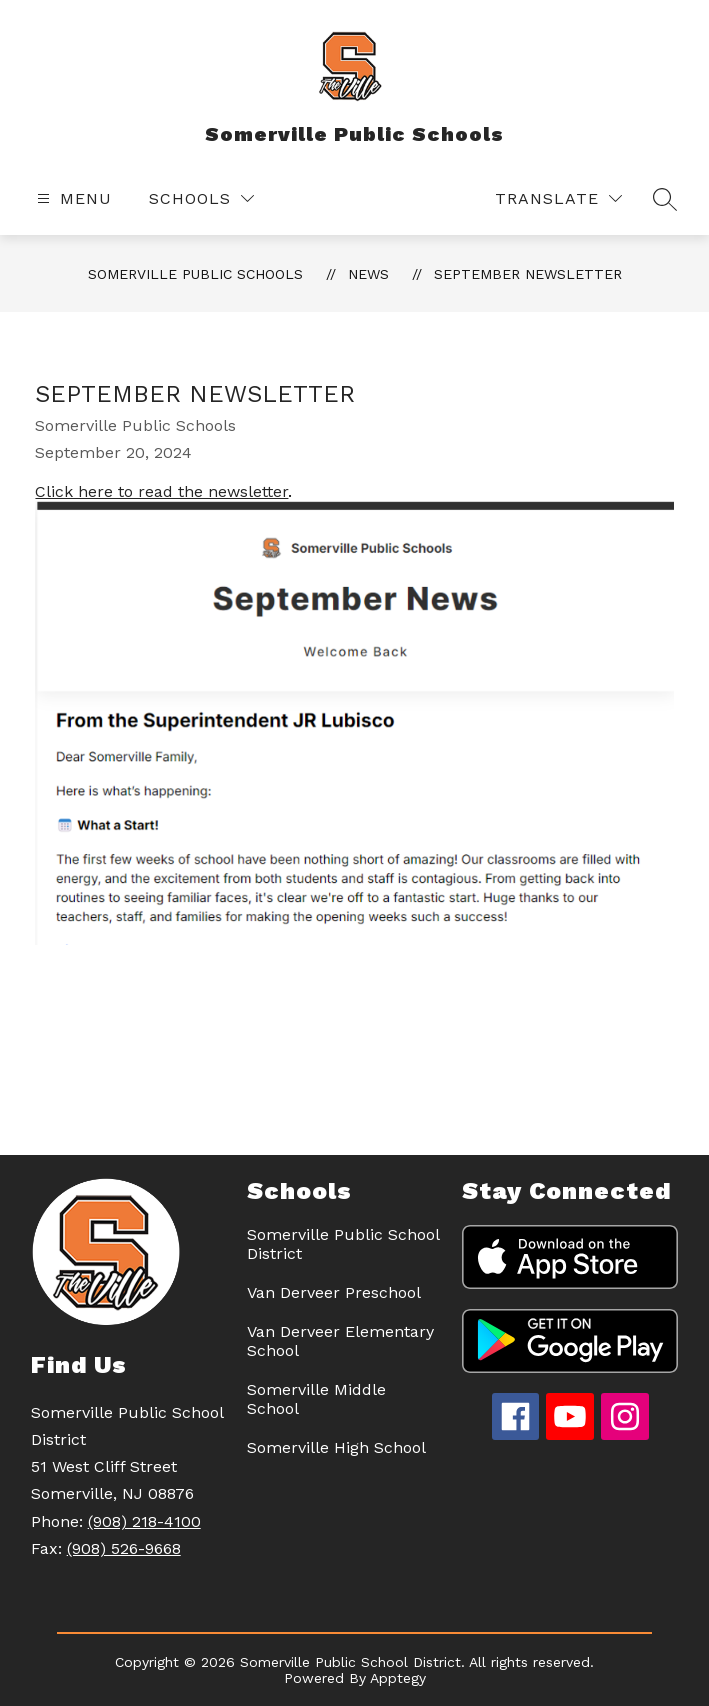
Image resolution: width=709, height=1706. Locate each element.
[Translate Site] (558, 198)
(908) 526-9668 (124, 1548)
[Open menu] (72, 198)
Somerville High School (336, 1447)
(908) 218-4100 (144, 1521)
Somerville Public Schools (195, 274)
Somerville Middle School (316, 1399)
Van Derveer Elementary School (340, 1341)
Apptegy (398, 1678)
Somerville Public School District (343, 1244)
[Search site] (665, 199)
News (368, 274)
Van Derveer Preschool (334, 1292)
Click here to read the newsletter (161, 491)
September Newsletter (528, 274)
